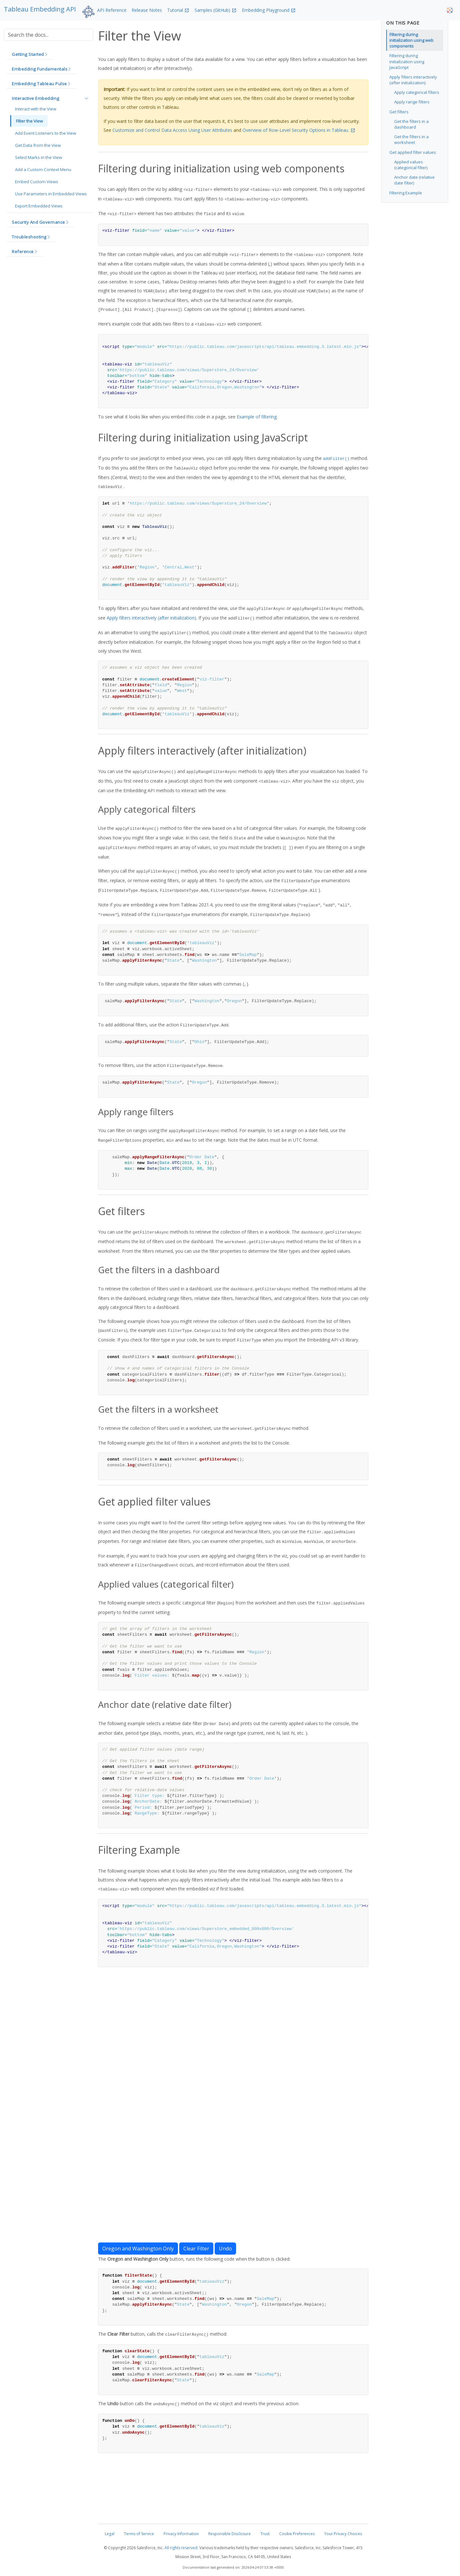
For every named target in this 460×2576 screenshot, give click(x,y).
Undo (225, 2248)
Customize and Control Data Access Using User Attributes (172, 130)
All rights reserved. (181, 2547)
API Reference (111, 10)
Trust (265, 2533)
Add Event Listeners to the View (45, 133)
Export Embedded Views (39, 206)
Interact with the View (35, 109)
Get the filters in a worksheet (411, 139)
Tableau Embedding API (40, 9)
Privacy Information (181, 2533)
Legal (109, 2533)
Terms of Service (139, 2533)
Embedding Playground (265, 10)
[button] (30, 54)
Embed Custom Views (36, 181)
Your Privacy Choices (343, 2533)
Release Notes (147, 10)
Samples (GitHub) (212, 10)
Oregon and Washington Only (138, 2248)
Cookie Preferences (297, 2533)
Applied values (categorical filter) (410, 164)
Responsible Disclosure (229, 2533)
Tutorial (175, 10)
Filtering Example (405, 193)
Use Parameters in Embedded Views (51, 194)
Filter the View (29, 121)
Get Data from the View (38, 145)
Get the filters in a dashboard (411, 124)
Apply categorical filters (416, 92)
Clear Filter (196, 2248)
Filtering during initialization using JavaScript (406, 61)
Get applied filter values (412, 152)
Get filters (399, 112)
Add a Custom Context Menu (43, 169)
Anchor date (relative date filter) (414, 180)
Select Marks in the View (38, 157)
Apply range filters (412, 102)
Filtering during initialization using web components (411, 40)
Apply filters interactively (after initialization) (151, 618)
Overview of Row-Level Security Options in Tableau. (295, 130)
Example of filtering (257, 417)
